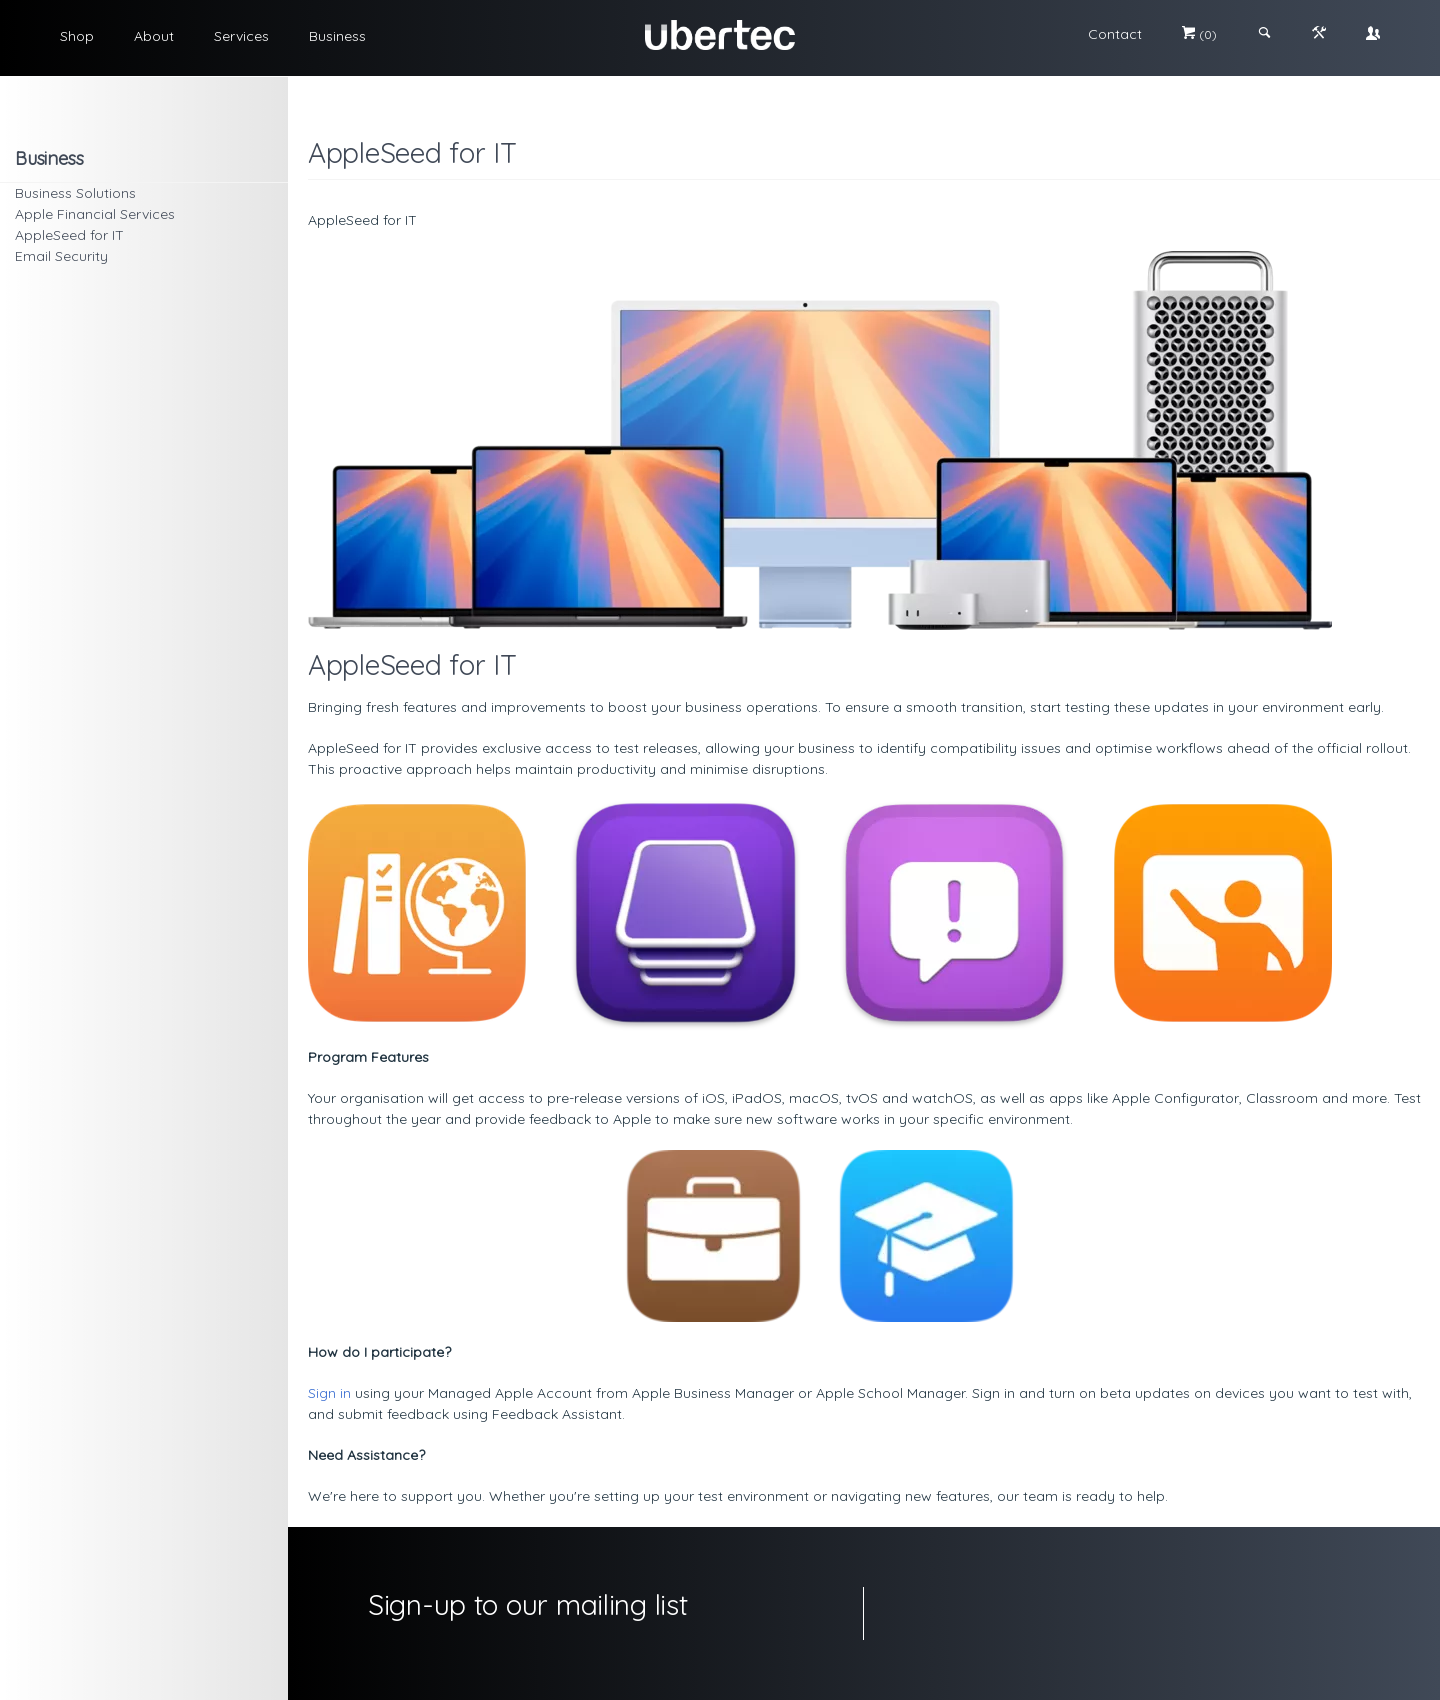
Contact (1115, 34)
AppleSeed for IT (69, 235)
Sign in (329, 1393)
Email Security (61, 256)
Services (241, 36)
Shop (77, 36)
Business (337, 36)
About (154, 36)
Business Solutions (75, 193)
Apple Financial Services (95, 214)
